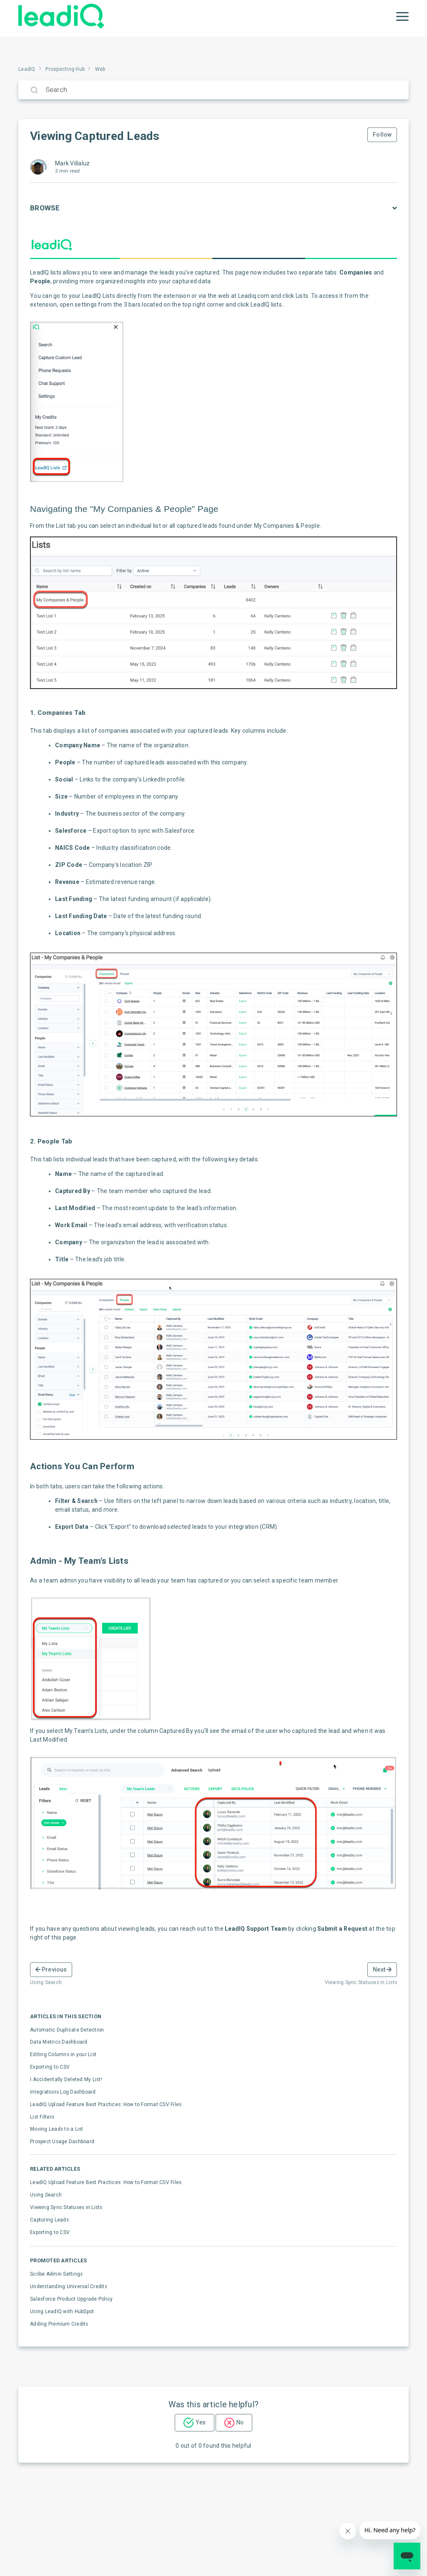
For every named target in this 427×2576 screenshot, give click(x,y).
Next (382, 1969)
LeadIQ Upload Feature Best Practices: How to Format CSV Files (105, 2104)
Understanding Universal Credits (68, 2286)
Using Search (46, 2195)
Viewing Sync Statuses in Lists (66, 2207)
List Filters (42, 2117)
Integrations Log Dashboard (63, 2092)
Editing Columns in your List (63, 2054)
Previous (51, 1969)
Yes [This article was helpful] (201, 2422)
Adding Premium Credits (59, 2324)
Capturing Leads (49, 2220)
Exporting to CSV (50, 2067)
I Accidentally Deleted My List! (66, 2079)
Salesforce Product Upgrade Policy (71, 2299)
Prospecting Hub (65, 69)
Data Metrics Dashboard (59, 2042)
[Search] (213, 89)
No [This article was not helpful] (240, 2422)
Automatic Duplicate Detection (67, 2030)
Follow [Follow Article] (382, 134)
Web (100, 69)
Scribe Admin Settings (56, 2274)
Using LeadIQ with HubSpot (62, 2311)
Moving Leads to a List (56, 2129)
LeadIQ (26, 69)
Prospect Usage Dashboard (62, 2141)
